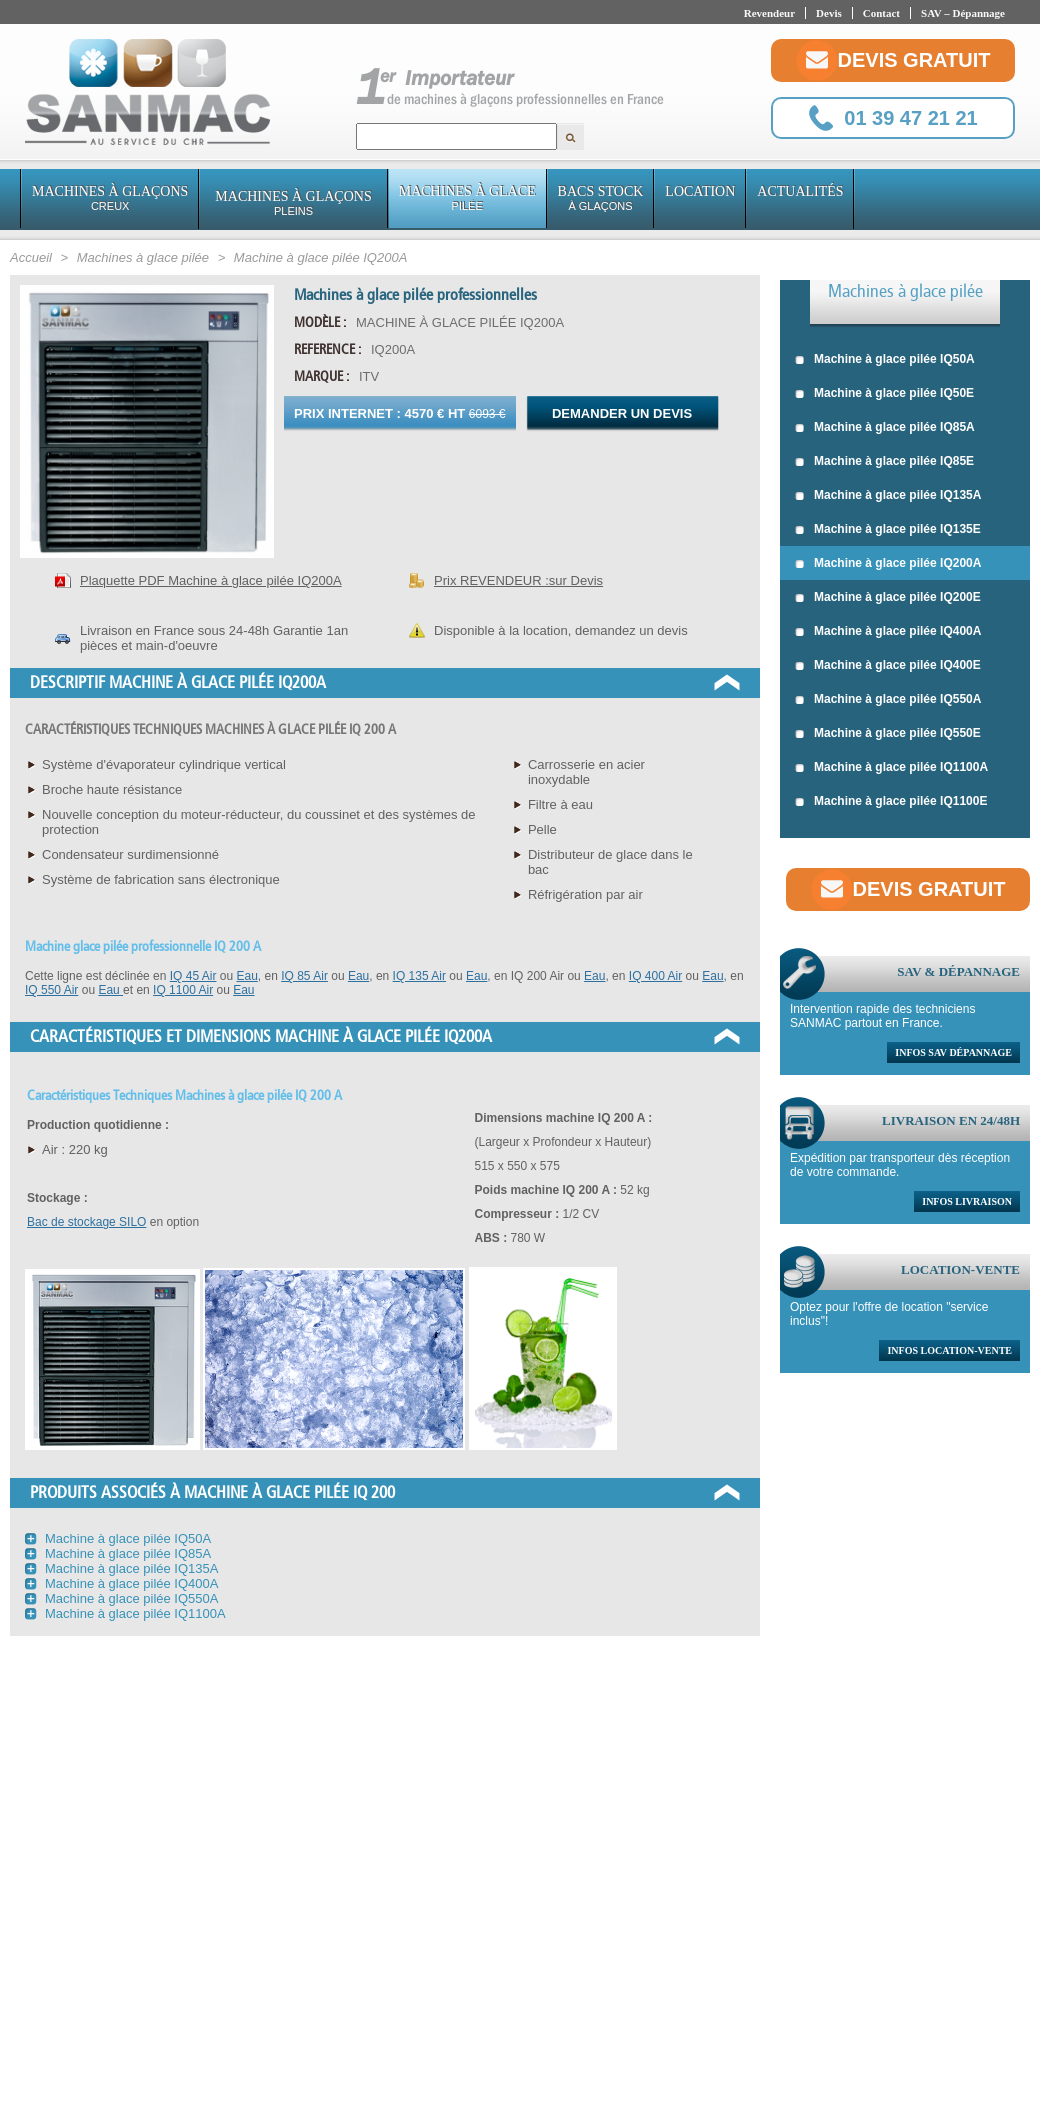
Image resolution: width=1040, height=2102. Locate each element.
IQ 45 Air (193, 976)
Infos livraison (967, 1201)
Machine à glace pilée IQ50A (885, 360)
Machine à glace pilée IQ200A (888, 564)
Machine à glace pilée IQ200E (888, 598)
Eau (246, 976)
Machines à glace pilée (905, 291)
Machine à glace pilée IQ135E (888, 530)
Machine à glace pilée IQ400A (888, 632)
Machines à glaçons (110, 198)
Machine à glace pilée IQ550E (888, 734)
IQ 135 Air (419, 976)
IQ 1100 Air (183, 990)
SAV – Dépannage (963, 13)
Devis (829, 13)
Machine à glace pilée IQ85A (885, 428)
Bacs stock (601, 198)
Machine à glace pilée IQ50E (884, 394)
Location (700, 191)
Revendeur (769, 13)
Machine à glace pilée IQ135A (888, 496)
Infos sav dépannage (953, 1052)
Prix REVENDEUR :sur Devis (518, 580)
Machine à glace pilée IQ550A (888, 700)
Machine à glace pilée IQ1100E (891, 802)
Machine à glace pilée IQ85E (884, 462)
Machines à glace (467, 198)
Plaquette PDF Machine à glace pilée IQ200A (211, 580)
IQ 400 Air (655, 976)
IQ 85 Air (304, 976)
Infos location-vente (949, 1350)
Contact (881, 13)
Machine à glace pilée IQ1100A (891, 768)
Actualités (800, 191)
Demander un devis (622, 413)
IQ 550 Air (51, 990)
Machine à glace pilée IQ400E (888, 666)
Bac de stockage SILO (86, 1222)
